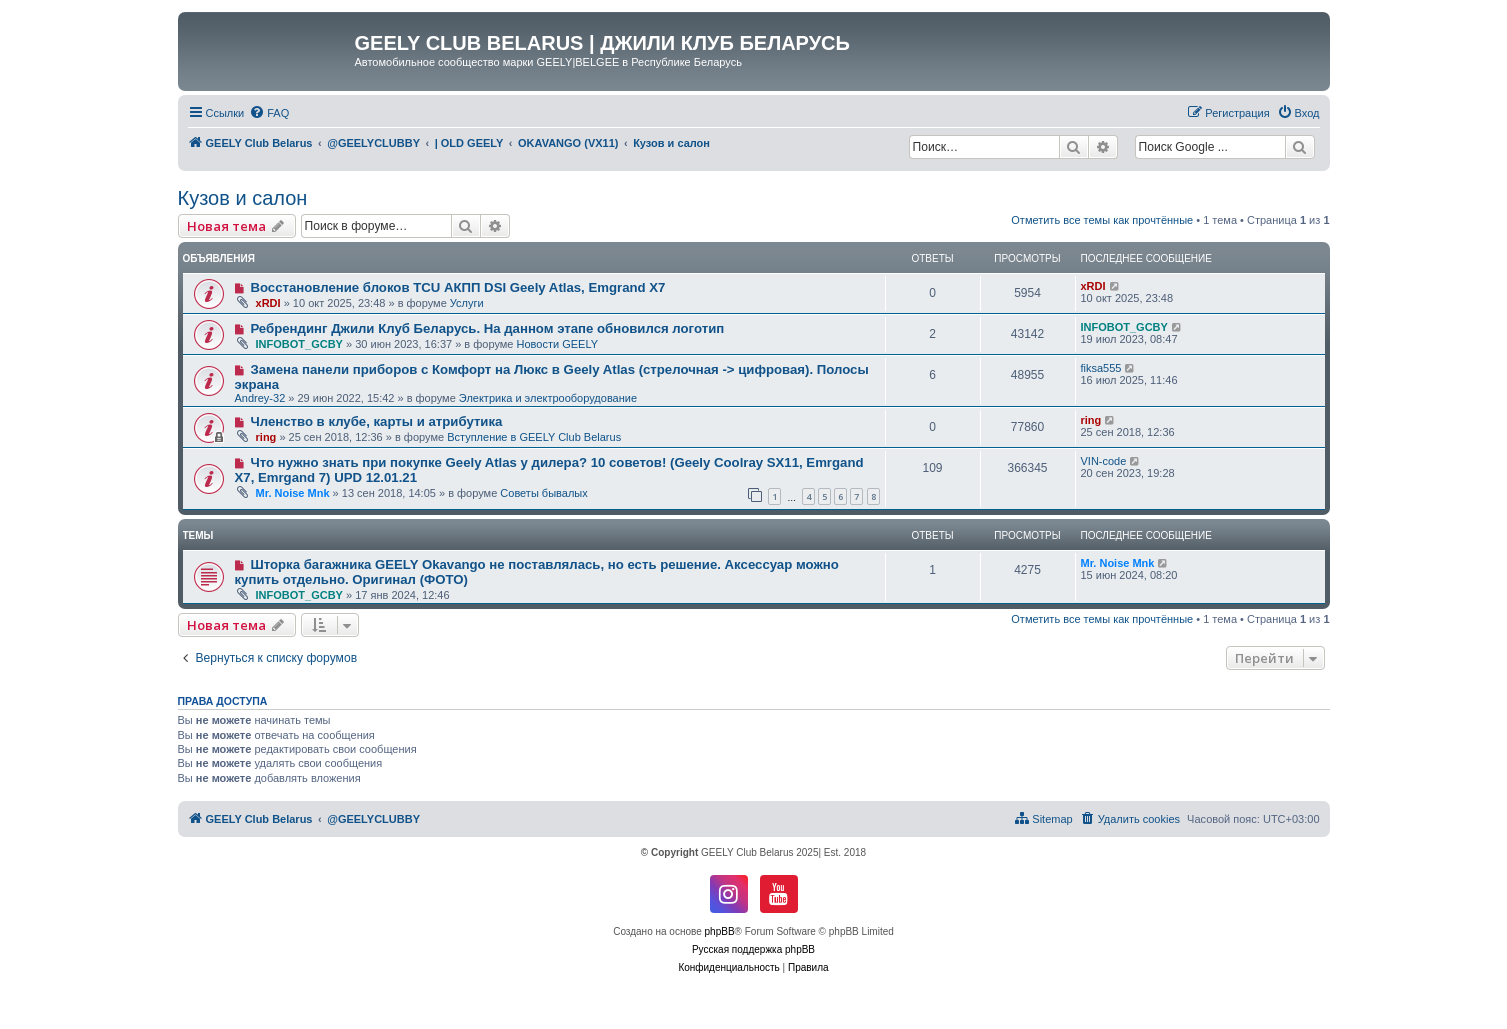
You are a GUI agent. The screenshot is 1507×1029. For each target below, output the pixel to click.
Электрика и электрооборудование (548, 398)
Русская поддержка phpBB (753, 949)
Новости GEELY (558, 344)
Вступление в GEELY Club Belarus (534, 437)
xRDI (268, 303)
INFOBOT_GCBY (299, 344)
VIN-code (1104, 461)
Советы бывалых (543, 493)
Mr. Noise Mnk (293, 493)
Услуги (467, 303)
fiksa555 (1101, 368)
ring (266, 437)
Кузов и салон (243, 198)
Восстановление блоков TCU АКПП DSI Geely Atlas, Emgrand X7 (457, 287)
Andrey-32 (260, 398)
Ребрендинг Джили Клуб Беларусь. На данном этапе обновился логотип (487, 328)
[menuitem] (269, 113)
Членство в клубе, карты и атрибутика (376, 421)
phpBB (720, 931)
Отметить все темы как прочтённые (1102, 220)
